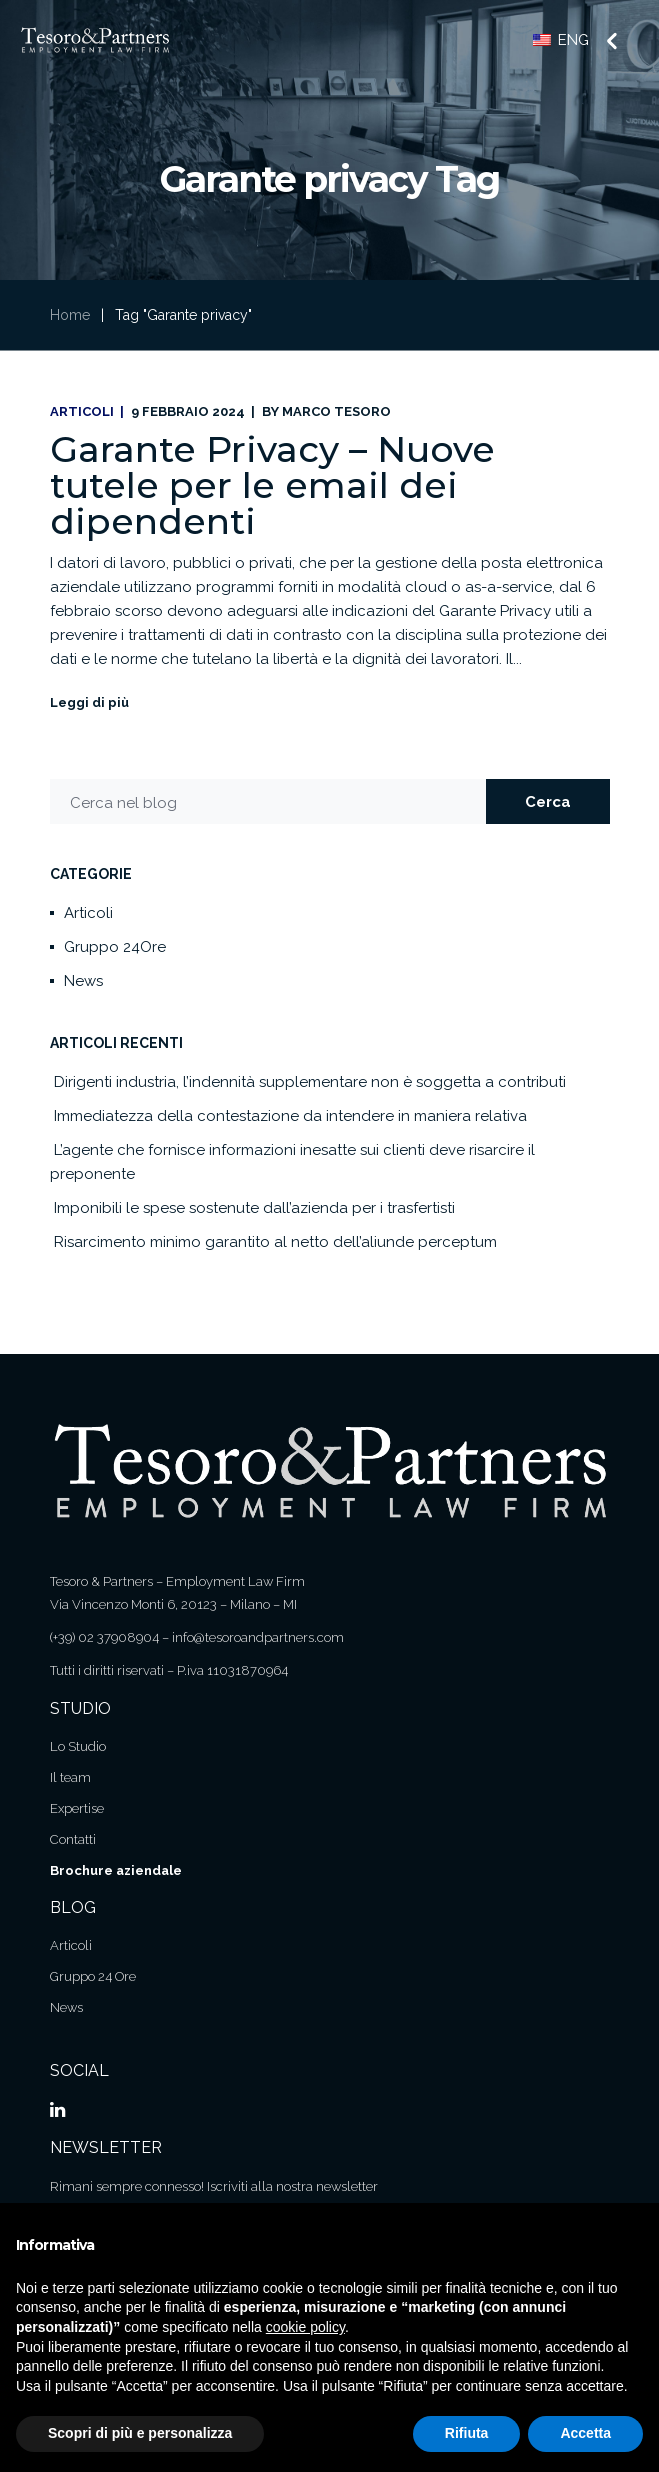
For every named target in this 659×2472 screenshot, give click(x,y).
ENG (561, 40)
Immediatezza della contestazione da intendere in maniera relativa (290, 1116)
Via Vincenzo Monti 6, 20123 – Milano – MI (173, 1604)
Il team (70, 1777)
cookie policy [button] (305, 2327)
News (83, 981)
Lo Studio (78, 1746)
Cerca (548, 802)
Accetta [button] (585, 2433)
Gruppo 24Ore (115, 947)
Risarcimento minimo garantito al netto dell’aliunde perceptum (275, 1242)
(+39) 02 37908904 (104, 1637)
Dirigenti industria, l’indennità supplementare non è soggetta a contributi (310, 1082)
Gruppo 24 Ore (93, 1976)
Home (70, 315)
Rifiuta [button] (467, 2433)
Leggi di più (89, 702)
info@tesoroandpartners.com (258, 1637)
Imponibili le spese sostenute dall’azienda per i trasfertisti (254, 1208)
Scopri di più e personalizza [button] (140, 2433)
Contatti (73, 1839)
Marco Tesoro (336, 411)
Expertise (77, 1808)
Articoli (82, 411)
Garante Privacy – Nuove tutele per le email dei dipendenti (272, 485)
